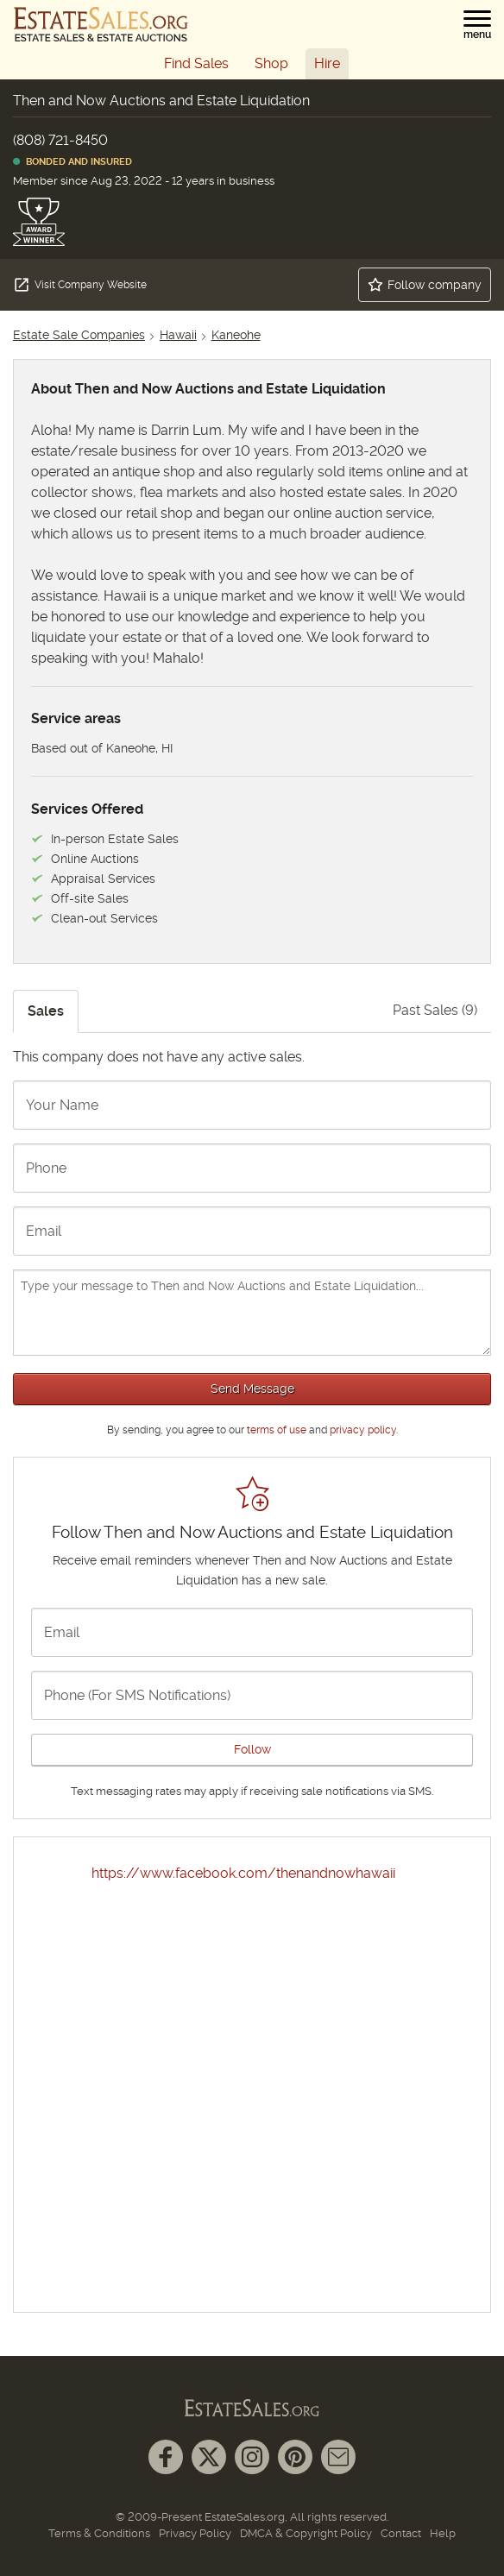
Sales (46, 1011)
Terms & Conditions (99, 2533)
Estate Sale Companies (79, 335)
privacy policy (363, 1430)
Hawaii (178, 335)
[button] (477, 25)
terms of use (276, 1430)
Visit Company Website (80, 284)
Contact (401, 2533)
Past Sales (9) (435, 1010)
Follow (252, 1749)
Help (443, 2533)
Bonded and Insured (72, 161)
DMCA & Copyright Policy (306, 2533)
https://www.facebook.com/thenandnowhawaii (243, 1873)
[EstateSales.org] (101, 24)
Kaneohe (236, 335)
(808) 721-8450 (60, 140)
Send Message (252, 1388)
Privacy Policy (195, 2533)
